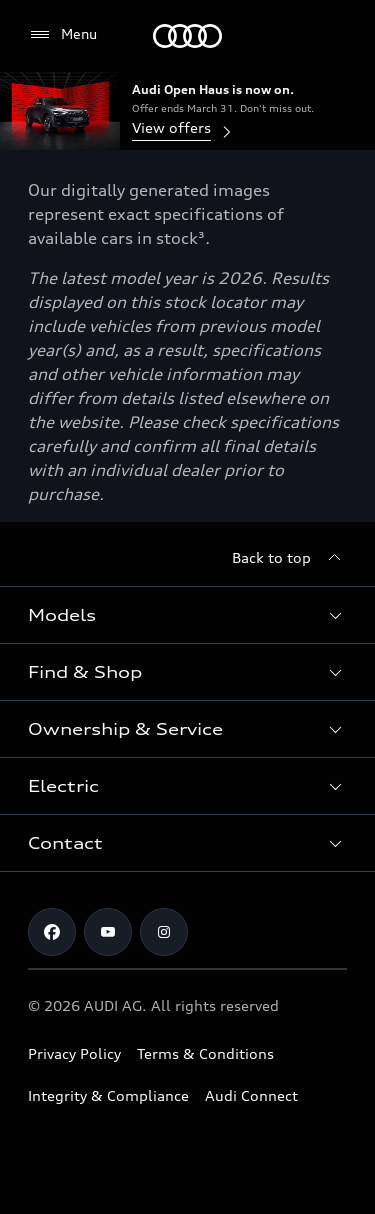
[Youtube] (108, 932)
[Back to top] (289, 558)
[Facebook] (52, 932)
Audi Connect (251, 1095)
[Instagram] (164, 932)
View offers (183, 129)
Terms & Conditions (205, 1053)
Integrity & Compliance (108, 1095)
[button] (187, 615)
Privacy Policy (74, 1053)
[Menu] (187, 36)
